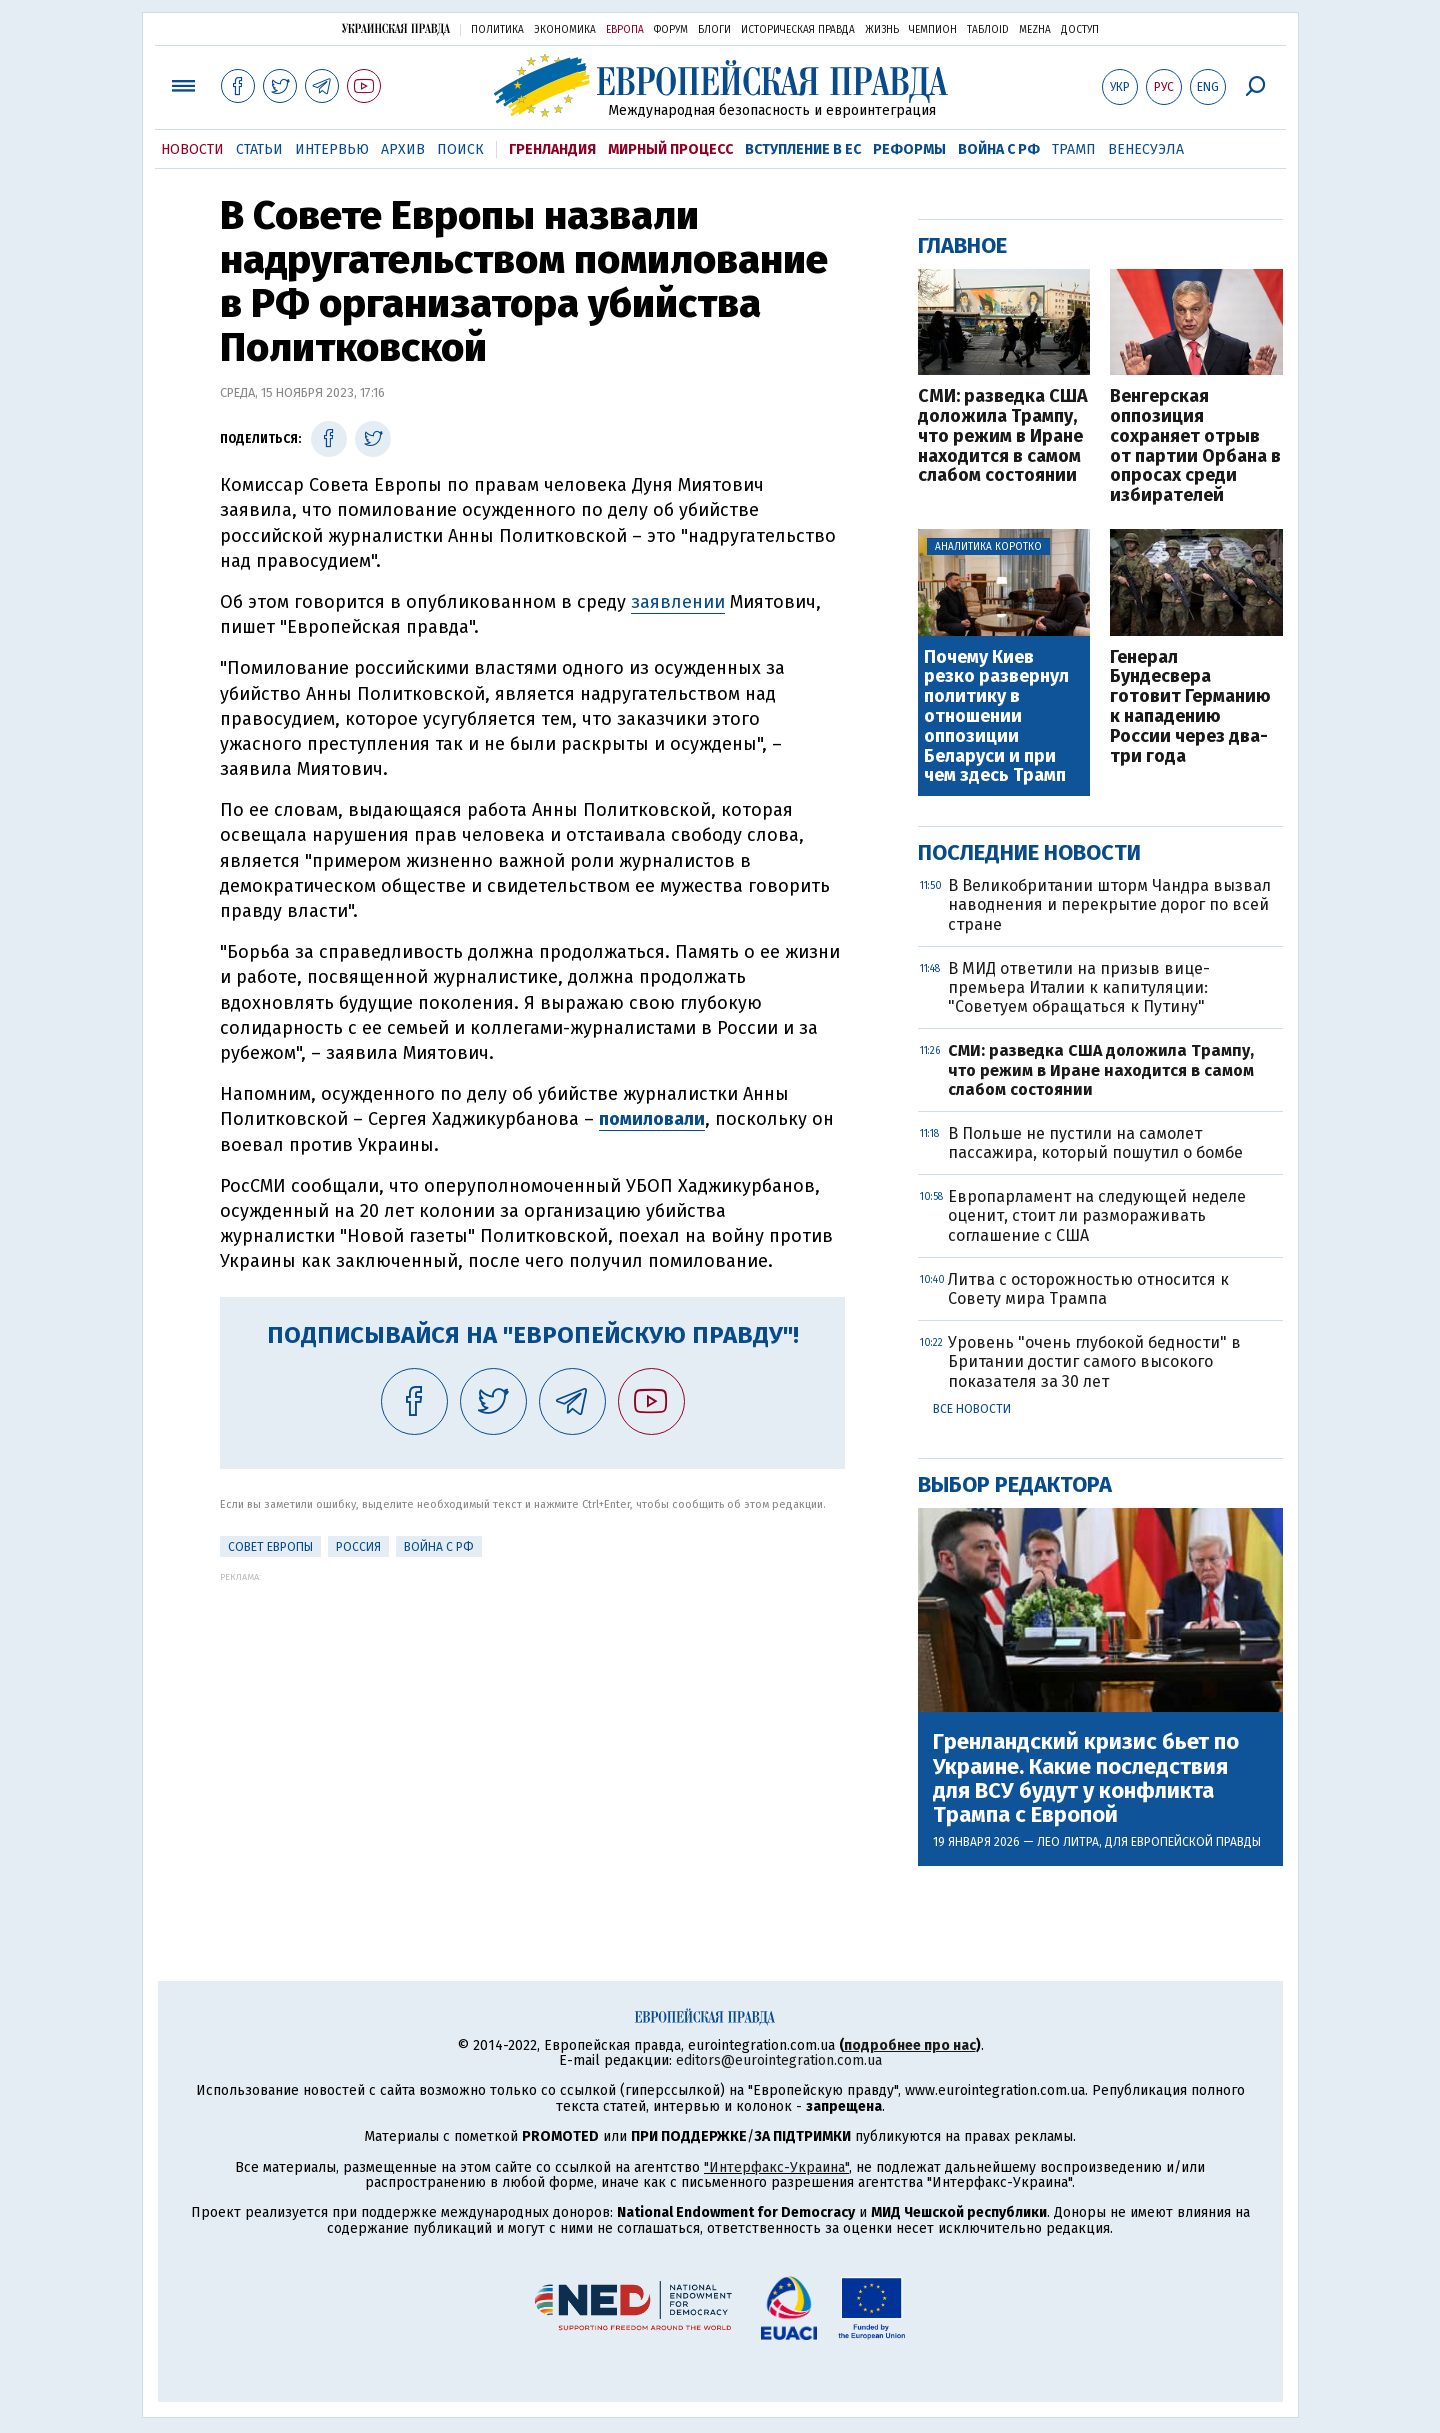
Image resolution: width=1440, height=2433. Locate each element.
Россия (358, 1547)
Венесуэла (1146, 149)
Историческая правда (798, 30)
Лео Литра (1068, 1842)
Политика (497, 30)
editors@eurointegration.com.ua (779, 2060)
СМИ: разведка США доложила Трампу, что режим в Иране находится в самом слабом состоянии (1003, 436)
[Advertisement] (532, 1722)
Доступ (1080, 30)
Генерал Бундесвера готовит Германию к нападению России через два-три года (1190, 707)
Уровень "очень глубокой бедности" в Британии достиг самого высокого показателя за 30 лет (1094, 1361)
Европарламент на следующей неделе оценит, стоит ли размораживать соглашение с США (1097, 1215)
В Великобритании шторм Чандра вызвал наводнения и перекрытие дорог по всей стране (1109, 904)
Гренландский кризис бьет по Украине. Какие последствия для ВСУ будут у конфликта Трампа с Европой (1086, 1778)
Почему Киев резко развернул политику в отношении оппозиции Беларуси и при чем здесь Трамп (996, 717)
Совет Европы (270, 1547)
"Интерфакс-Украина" (776, 2167)
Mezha (1035, 30)
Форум (671, 30)
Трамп (1074, 149)
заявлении (678, 602)
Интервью (332, 149)
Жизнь (882, 30)
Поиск (460, 149)
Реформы (909, 149)
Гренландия (552, 149)
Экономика (565, 30)
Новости (192, 149)
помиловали (652, 1119)
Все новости (972, 1409)
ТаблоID (988, 30)
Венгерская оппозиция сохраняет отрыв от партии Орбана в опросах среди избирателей (1195, 446)
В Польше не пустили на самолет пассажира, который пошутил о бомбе (1095, 1143)
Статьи (259, 149)
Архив (403, 149)
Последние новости (1029, 852)
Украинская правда (396, 28)
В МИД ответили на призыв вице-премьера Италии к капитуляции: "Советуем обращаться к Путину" (1079, 987)
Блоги (714, 30)
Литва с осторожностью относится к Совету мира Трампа (1088, 1289)
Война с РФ (999, 149)
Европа (625, 30)
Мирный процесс (670, 149)
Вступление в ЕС (803, 149)
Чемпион (933, 30)
